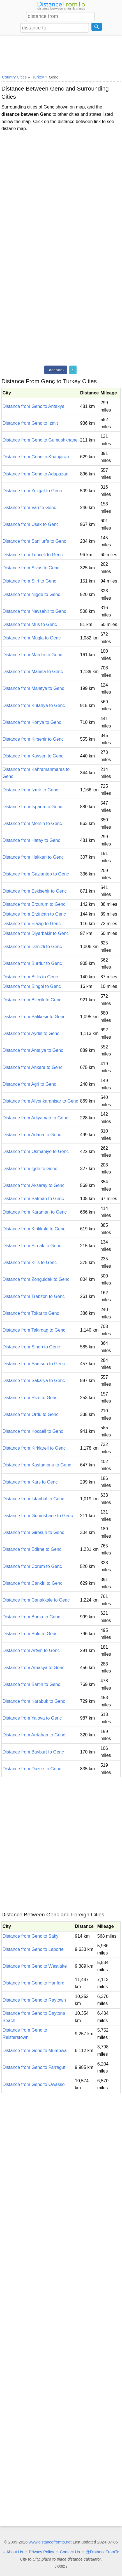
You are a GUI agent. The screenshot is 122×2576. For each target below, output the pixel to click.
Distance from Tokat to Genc (31, 1313)
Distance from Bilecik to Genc (32, 999)
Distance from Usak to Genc (31, 524)
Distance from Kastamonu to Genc (37, 1465)
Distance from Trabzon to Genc (34, 1296)
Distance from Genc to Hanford (34, 1983)
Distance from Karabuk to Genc (34, 1701)
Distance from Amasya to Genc (34, 1667)
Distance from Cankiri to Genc (32, 1583)
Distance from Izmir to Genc (30, 789)
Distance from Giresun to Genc (33, 1532)
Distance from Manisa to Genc (33, 671)
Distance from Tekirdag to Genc (34, 1330)
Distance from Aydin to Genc (31, 1033)
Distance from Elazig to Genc (32, 923)
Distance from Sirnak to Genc (32, 1245)
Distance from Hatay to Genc (31, 840)
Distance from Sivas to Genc (31, 567)
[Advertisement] (61, 54)
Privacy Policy (41, 2552)
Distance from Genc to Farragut (34, 2067)
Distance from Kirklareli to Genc (34, 1448)
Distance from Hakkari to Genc (33, 857)
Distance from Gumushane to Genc (38, 1515)
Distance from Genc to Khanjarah (36, 456)
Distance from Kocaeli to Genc (33, 1431)
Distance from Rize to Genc (30, 1397)
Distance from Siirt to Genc (29, 581)
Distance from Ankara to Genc (32, 1067)
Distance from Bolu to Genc (30, 1633)
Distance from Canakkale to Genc (36, 1600)
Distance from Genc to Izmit (30, 423)
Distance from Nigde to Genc (31, 594)
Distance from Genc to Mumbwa (35, 2050)
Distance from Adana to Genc (32, 1134)
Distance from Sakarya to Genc (34, 1380)
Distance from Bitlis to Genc (30, 976)
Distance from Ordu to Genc (30, 1414)
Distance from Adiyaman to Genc (35, 1117)
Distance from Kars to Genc (30, 1482)
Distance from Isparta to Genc (32, 806)
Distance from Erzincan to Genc (34, 914)
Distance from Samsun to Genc (34, 1363)
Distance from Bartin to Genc (31, 1684)
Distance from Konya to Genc (32, 722)
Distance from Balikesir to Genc (34, 1016)
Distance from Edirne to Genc (32, 1549)
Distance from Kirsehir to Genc (33, 739)
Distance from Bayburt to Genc (33, 1752)
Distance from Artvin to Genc (31, 1650)
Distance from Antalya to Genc (33, 1050)
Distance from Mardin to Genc (32, 654)
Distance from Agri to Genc (29, 1084)
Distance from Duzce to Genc (32, 1768)
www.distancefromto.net (50, 2542)
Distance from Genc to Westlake (35, 1966)
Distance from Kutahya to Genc (34, 705)
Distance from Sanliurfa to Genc (34, 541)
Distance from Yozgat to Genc (32, 490)
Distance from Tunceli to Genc (33, 554)
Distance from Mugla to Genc (32, 638)
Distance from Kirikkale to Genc (34, 1228)
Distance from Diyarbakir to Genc (36, 933)
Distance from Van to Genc (29, 507)
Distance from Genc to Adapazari (35, 474)
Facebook (56, 370)
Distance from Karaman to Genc (35, 1212)
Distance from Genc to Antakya (34, 406)
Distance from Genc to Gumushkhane (40, 440)
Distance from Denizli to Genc (32, 946)
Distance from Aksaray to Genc (34, 1185)
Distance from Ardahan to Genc (34, 1734)
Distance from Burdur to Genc (32, 963)
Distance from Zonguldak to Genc (36, 1279)
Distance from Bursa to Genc (31, 1616)
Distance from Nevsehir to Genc (34, 611)
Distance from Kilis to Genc (30, 1262)
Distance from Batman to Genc (33, 1198)
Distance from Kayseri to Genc (33, 756)
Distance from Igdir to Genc (30, 1168)
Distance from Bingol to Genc (32, 986)
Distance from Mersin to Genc (32, 823)
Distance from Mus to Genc (30, 624)
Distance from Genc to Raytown (34, 2000)
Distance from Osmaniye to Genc (36, 1151)
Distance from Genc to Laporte (33, 1949)
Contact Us (70, 2552)
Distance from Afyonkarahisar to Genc (40, 1101)
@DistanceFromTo (102, 2552)
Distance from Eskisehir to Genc (35, 891)
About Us (14, 2552)
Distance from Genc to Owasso (34, 2084)
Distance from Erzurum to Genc (34, 904)
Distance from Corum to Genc (32, 1566)
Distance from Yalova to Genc (32, 1718)
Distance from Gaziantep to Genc (36, 874)
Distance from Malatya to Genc (33, 688)
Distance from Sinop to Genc (31, 1346)
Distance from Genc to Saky (30, 1936)
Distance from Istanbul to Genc (33, 1498)
